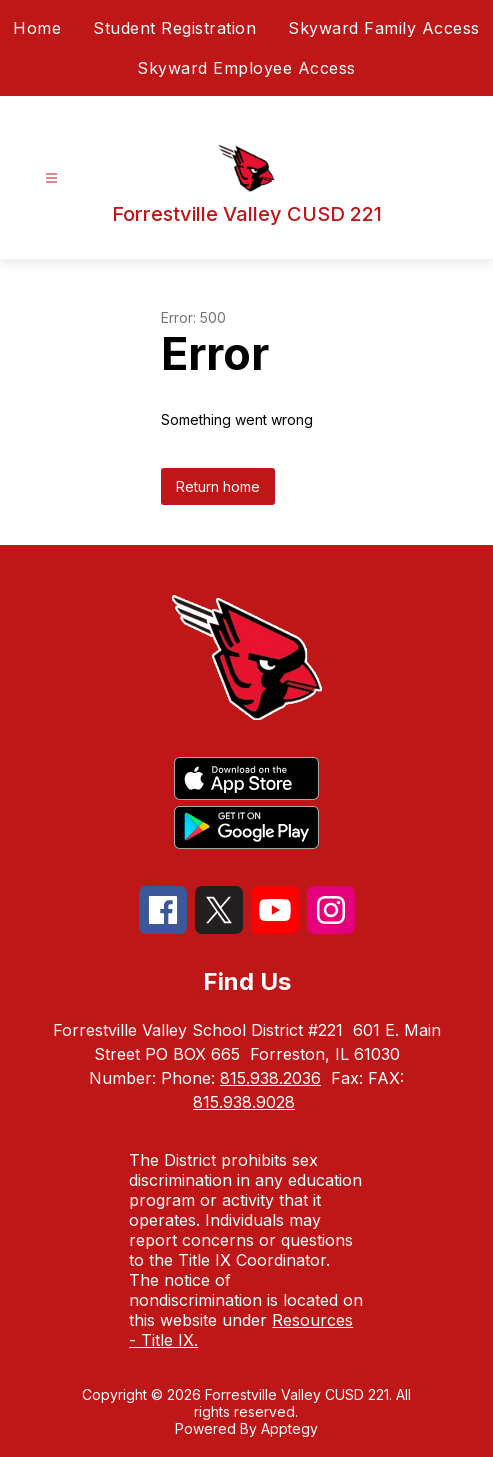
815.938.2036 (270, 1078)
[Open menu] (51, 178)
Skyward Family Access (384, 28)
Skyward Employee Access (246, 68)
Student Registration (174, 28)
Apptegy (289, 1428)
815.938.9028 (244, 1102)
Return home (218, 486)
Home (37, 28)
